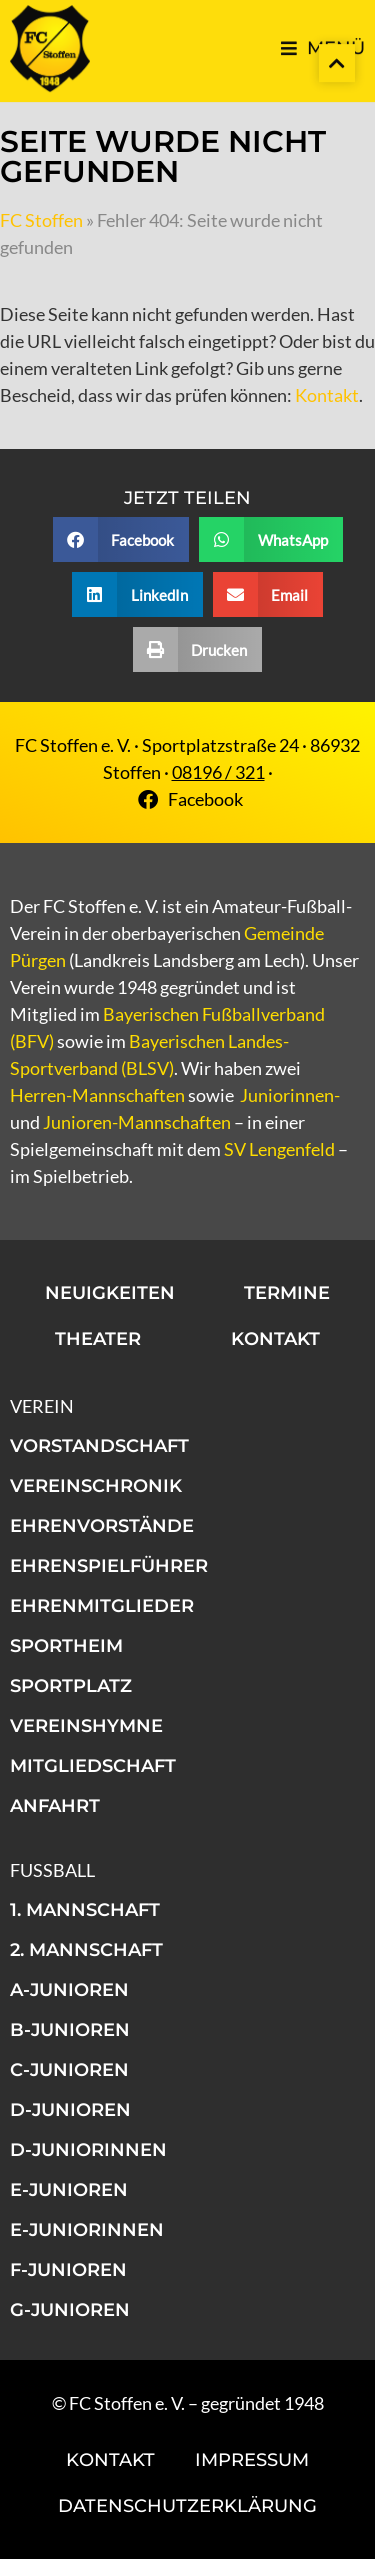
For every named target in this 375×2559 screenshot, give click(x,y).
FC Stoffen (41, 220)
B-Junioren (70, 2030)
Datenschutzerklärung (187, 2506)
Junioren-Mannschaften (137, 1122)
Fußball (52, 1870)
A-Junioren (69, 1990)
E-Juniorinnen (87, 2230)
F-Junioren (68, 2270)
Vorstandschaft (99, 1446)
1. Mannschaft (85, 1910)
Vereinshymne (86, 1726)
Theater (98, 1339)
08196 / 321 (218, 772)
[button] (121, 539)
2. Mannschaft (86, 1950)
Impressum (252, 2460)
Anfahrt (55, 1806)
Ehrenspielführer (109, 1566)
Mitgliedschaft (93, 1766)
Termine (287, 1293)
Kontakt (327, 395)
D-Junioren (70, 2110)
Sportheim (66, 1646)
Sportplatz (71, 1686)
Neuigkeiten (110, 1293)
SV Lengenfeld (279, 1149)
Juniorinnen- (290, 1095)
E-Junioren (69, 2190)
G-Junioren (70, 2310)
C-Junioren (69, 2070)
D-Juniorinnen (88, 2150)
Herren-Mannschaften (97, 1095)
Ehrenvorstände (102, 1526)
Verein (42, 1406)
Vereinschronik (96, 1486)
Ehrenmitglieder (102, 1606)
